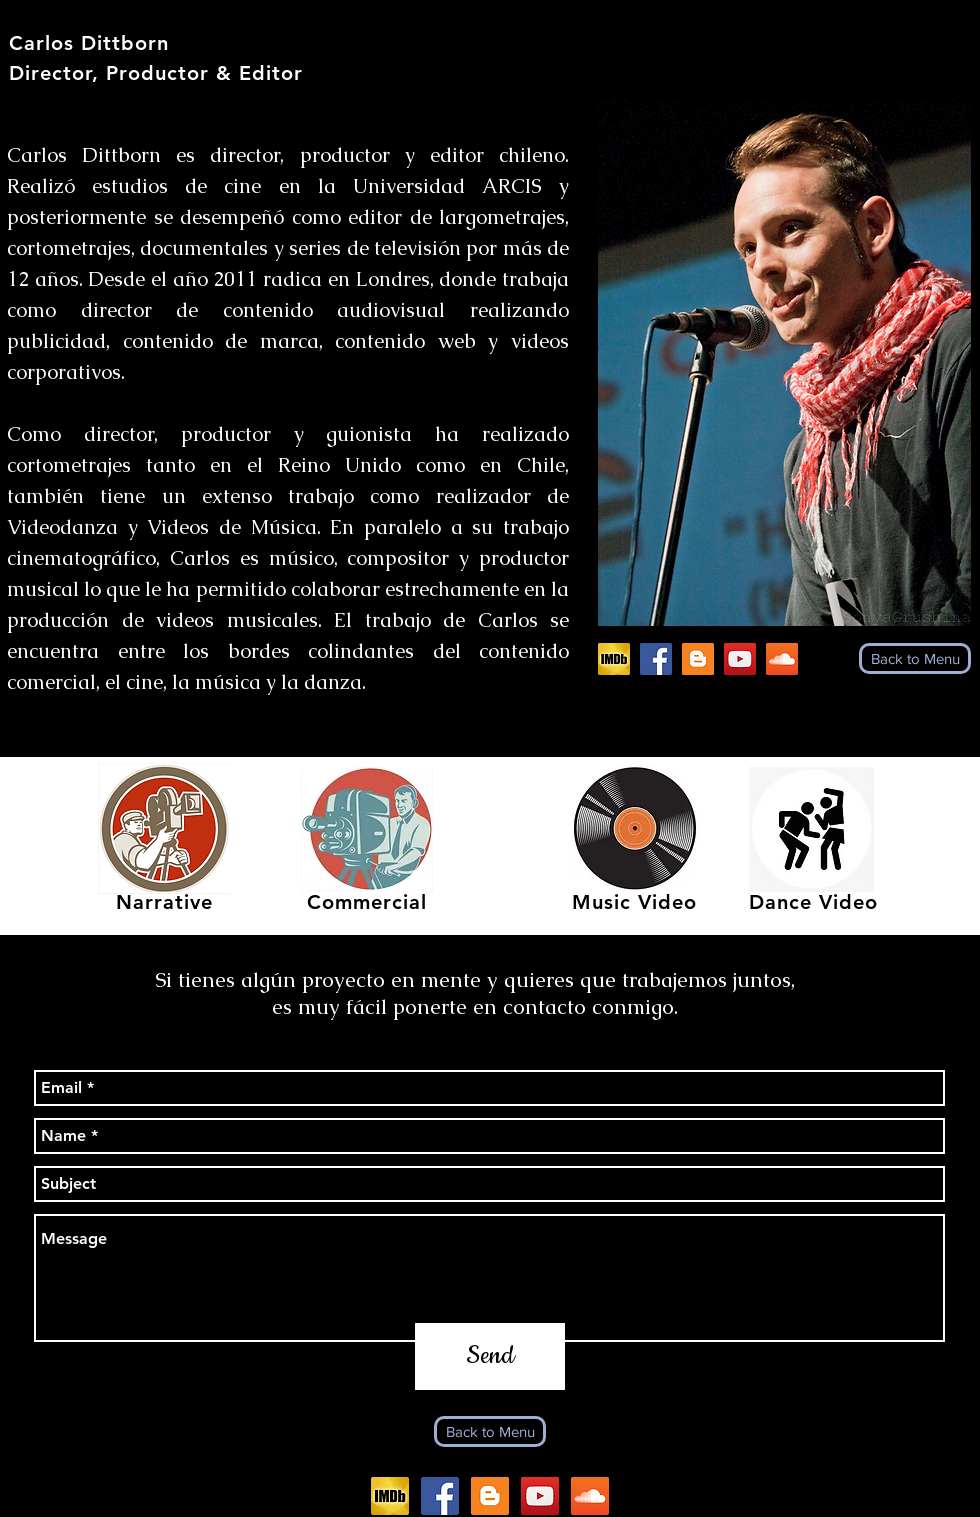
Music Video (634, 902)
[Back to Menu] (915, 658)
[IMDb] (614, 659)
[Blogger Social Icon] (698, 659)
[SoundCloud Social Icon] (782, 659)
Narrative (164, 902)
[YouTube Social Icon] (740, 659)
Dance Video (813, 902)
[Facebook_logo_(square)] (656, 659)
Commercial (367, 902)
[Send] (490, 1356)
